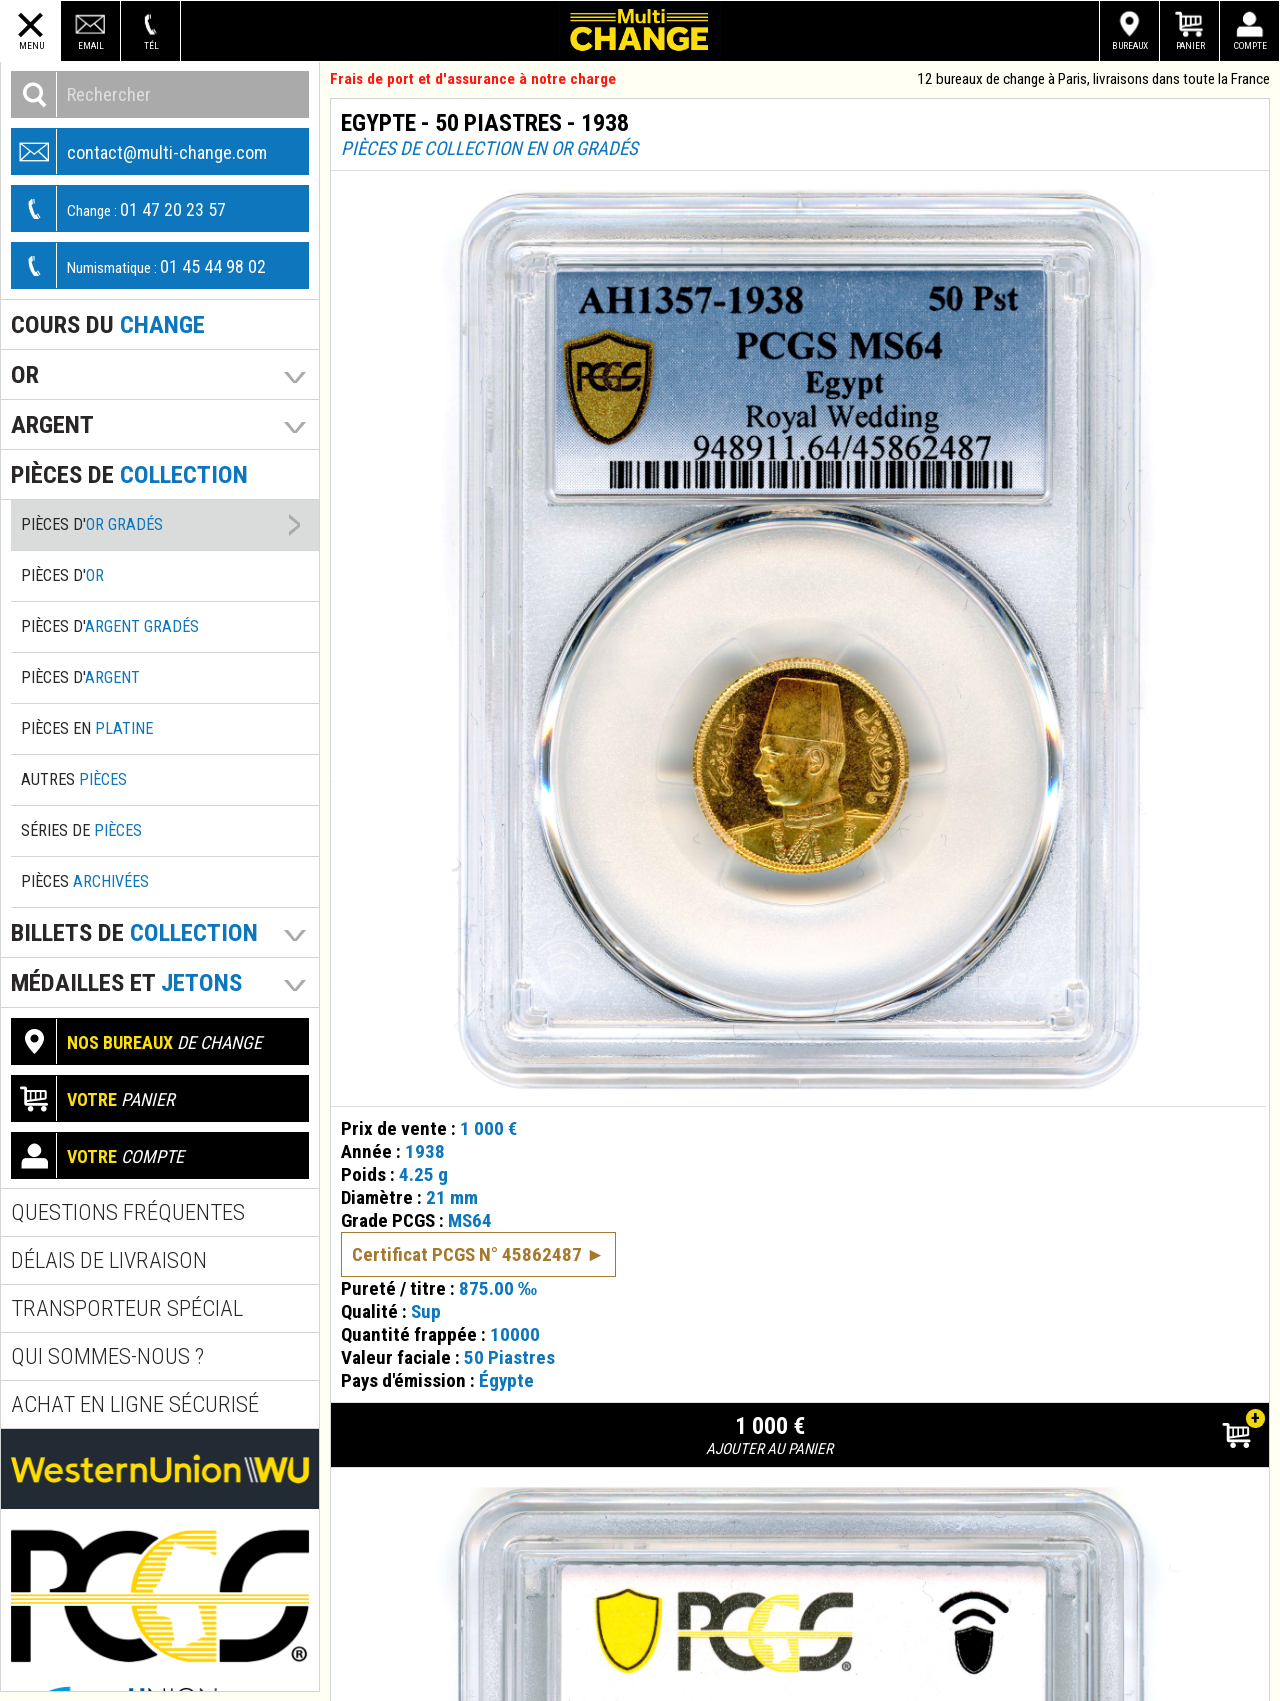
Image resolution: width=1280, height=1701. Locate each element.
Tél (151, 45)
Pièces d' (92, 524)
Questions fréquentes (128, 1212)
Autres (74, 779)
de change (137, 1041)
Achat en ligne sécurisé (135, 1404)
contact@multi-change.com (139, 151)
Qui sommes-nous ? (107, 1356)
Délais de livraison (109, 1260)
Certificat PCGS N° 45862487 (467, 1229)
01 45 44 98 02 (139, 265)
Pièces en (87, 728)
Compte (1250, 45)
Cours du (108, 324)
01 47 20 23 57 (119, 208)
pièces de (129, 474)
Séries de (81, 830)
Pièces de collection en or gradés (489, 148)
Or (25, 374)
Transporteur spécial (127, 1308)
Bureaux (1130, 45)
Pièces (85, 881)
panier (93, 1098)
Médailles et (126, 982)
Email (91, 45)
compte (98, 1155)
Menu (31, 45)
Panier (1190, 45)
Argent (52, 424)
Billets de (134, 932)
